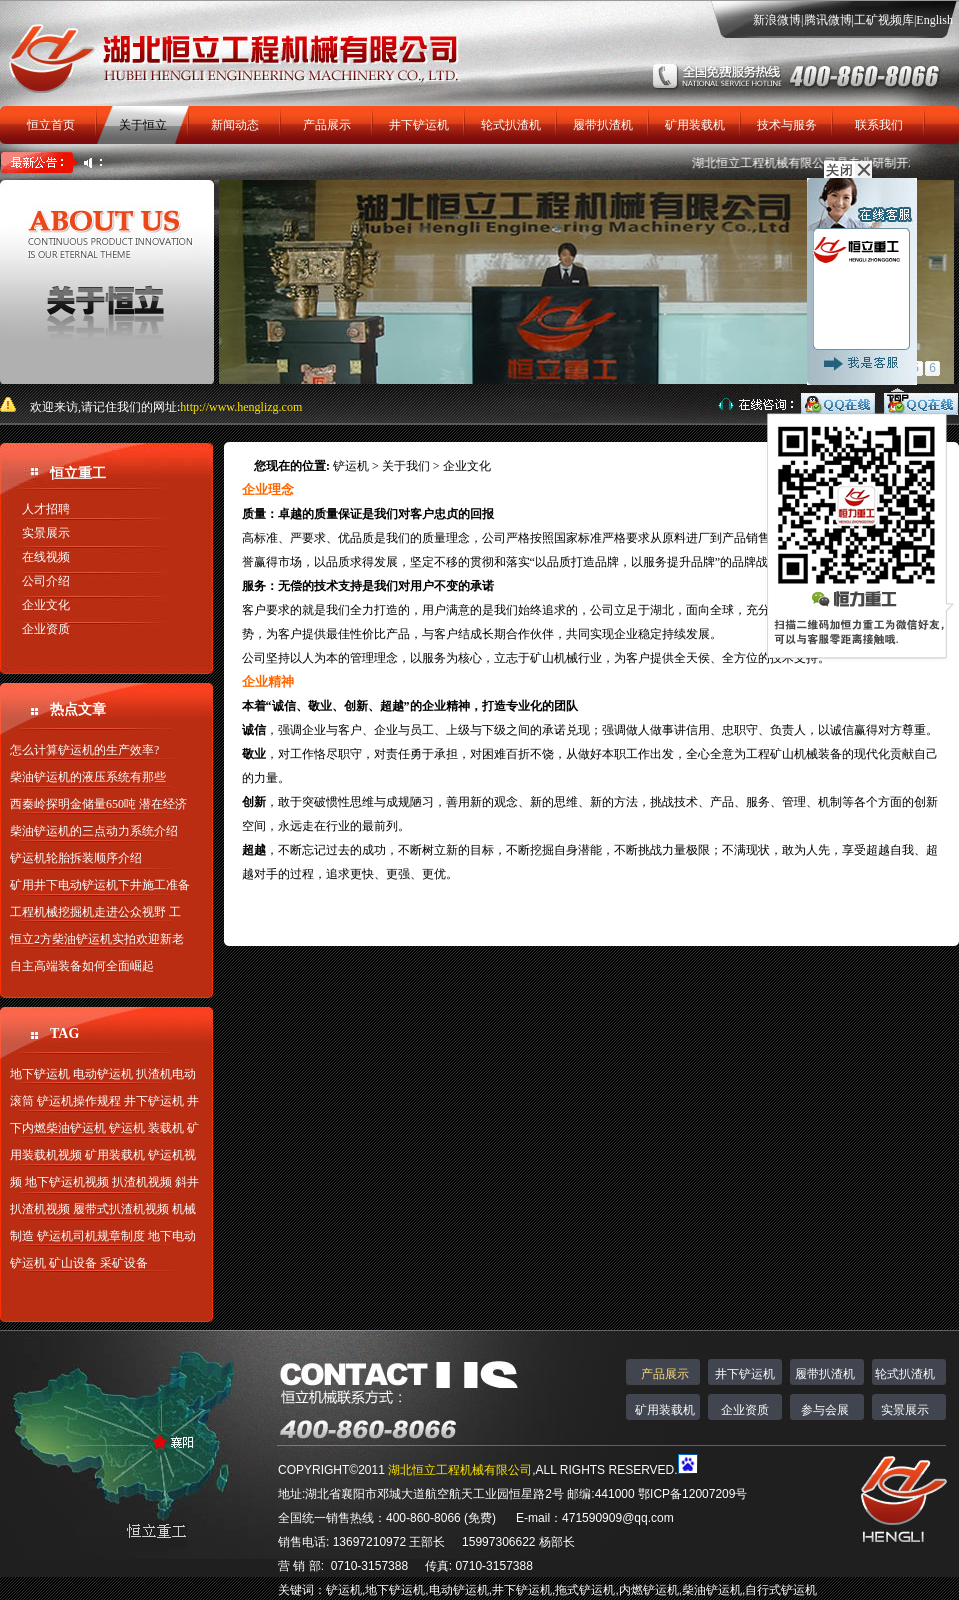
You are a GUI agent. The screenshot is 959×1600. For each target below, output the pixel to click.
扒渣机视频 (142, 1182)
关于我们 (406, 466)
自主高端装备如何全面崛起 (82, 966)
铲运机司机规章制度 (91, 1236)
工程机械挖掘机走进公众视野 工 (95, 912)
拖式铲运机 (585, 1590)
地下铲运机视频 (67, 1182)
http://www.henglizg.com (241, 407)
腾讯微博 (828, 20)
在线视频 (46, 557)
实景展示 (46, 533)
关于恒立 (143, 125)
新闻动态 (235, 125)
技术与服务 (787, 125)
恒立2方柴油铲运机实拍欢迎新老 (97, 939)
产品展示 (327, 125)
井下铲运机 (419, 125)
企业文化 (46, 605)
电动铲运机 (103, 1074)
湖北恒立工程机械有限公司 (460, 1470)
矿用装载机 (695, 125)
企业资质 (46, 629)
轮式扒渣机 (511, 125)
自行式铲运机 (781, 1590)
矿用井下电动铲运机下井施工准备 (100, 885)
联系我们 (879, 125)
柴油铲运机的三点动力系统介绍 (94, 831)
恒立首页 (51, 125)
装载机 (166, 1128)
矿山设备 (73, 1263)
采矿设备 (124, 1263)
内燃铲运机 (649, 1590)
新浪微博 (777, 20)
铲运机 (127, 1128)
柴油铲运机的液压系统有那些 (88, 777)
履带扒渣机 (603, 125)
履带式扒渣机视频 (121, 1209)
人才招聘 (46, 509)
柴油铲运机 (712, 1590)
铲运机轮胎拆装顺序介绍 (76, 858)
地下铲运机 (40, 1074)
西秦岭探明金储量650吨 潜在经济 (98, 804)
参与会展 (825, 1410)
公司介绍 (46, 581)
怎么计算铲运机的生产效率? (84, 750)
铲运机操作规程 (79, 1101)
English (934, 20)
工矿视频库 (884, 20)
